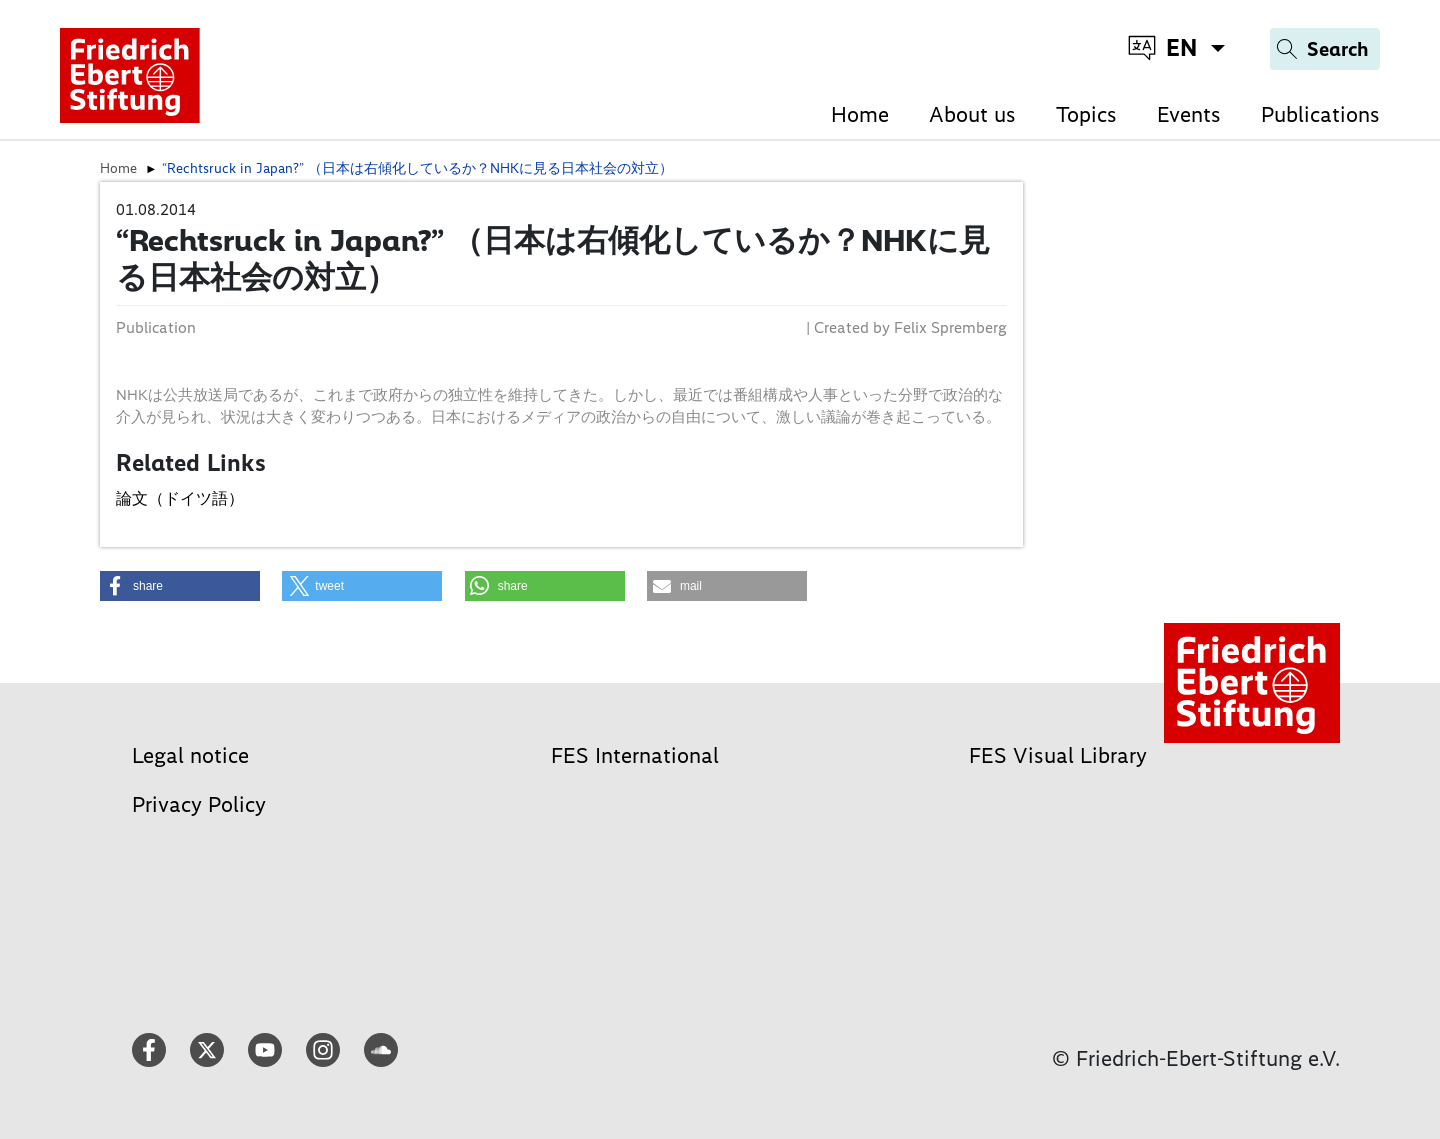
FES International (635, 755)
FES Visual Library (1058, 755)
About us (972, 114)
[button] (180, 586)
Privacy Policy (199, 804)
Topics (1086, 114)
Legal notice (190, 755)
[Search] (1325, 49)
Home (860, 114)
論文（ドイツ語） (180, 498)
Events (1189, 114)
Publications (1320, 114)
